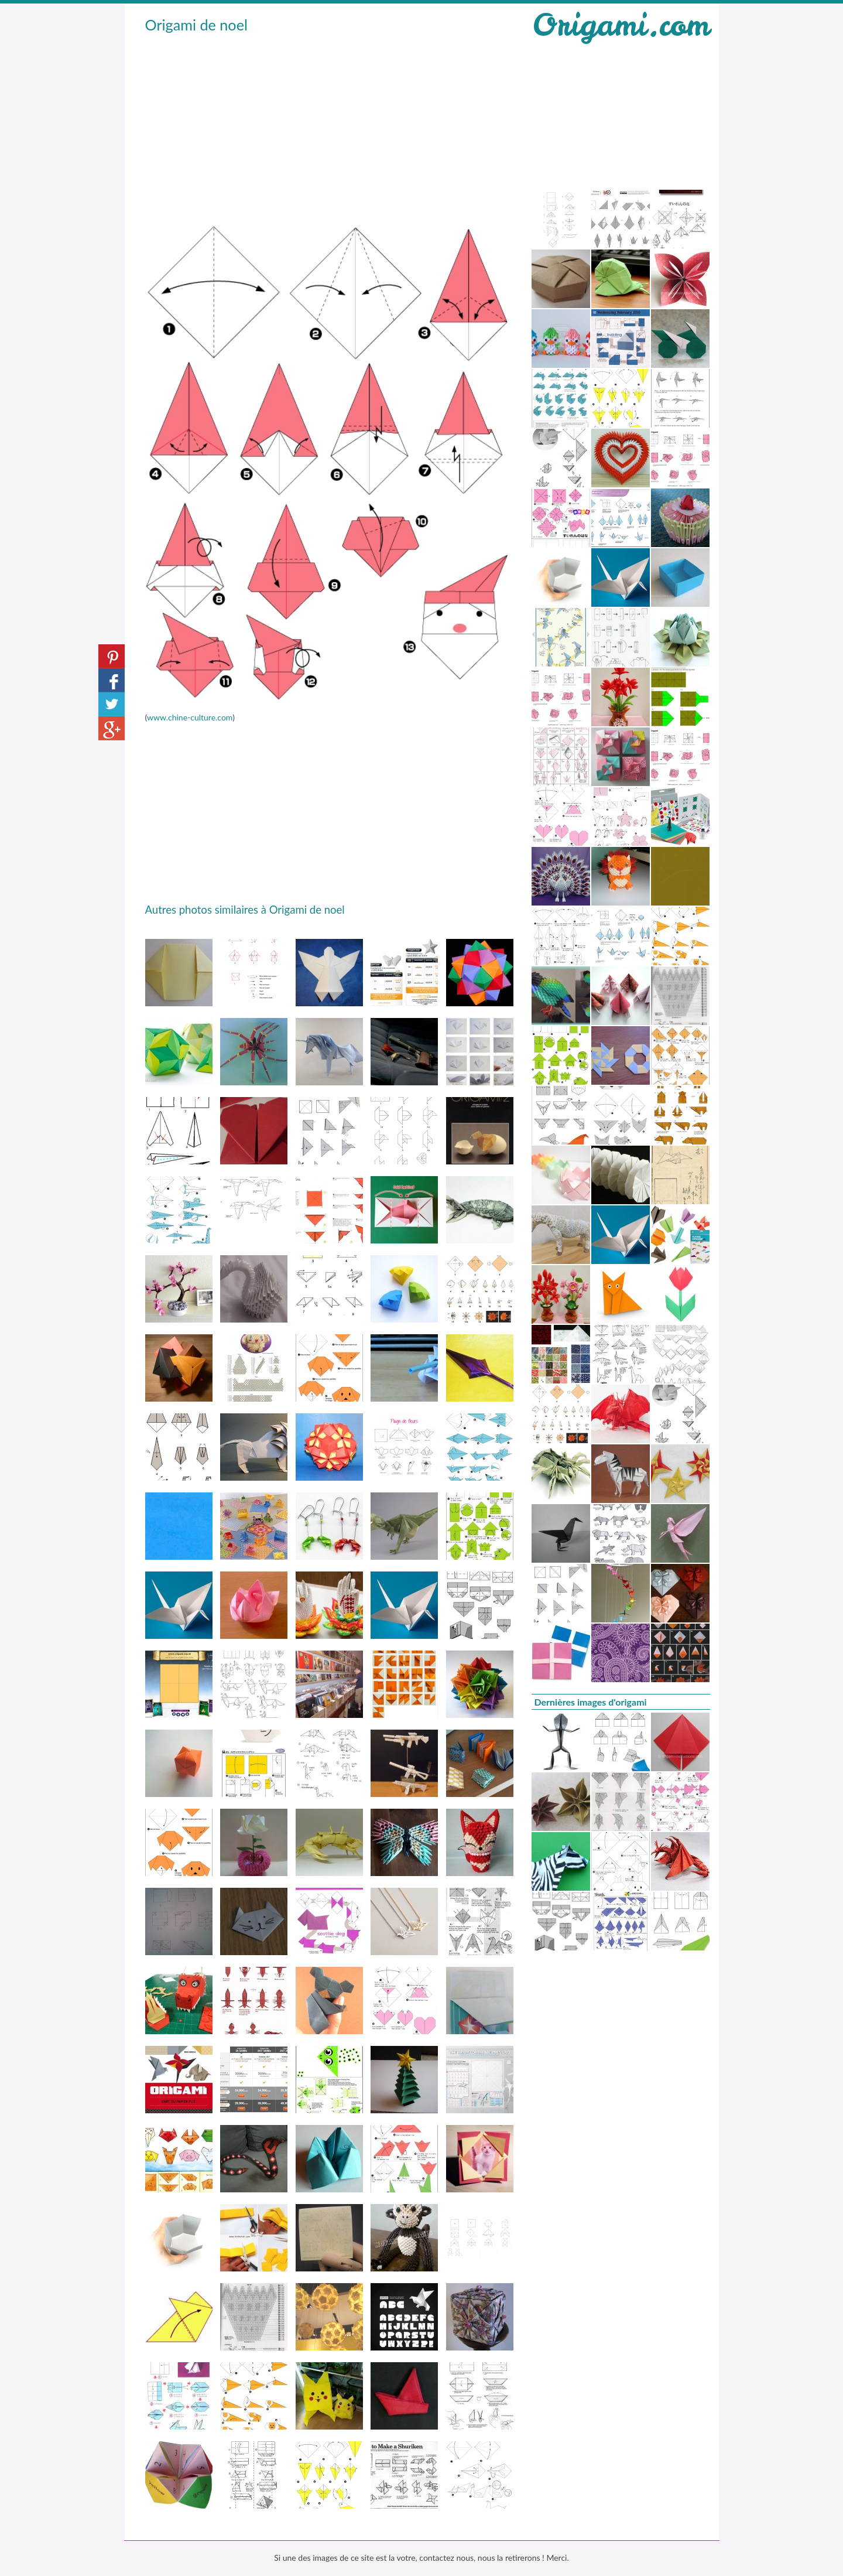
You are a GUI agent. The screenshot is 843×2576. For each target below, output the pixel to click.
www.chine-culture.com (189, 717)
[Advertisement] (329, 124)
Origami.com (621, 25)
